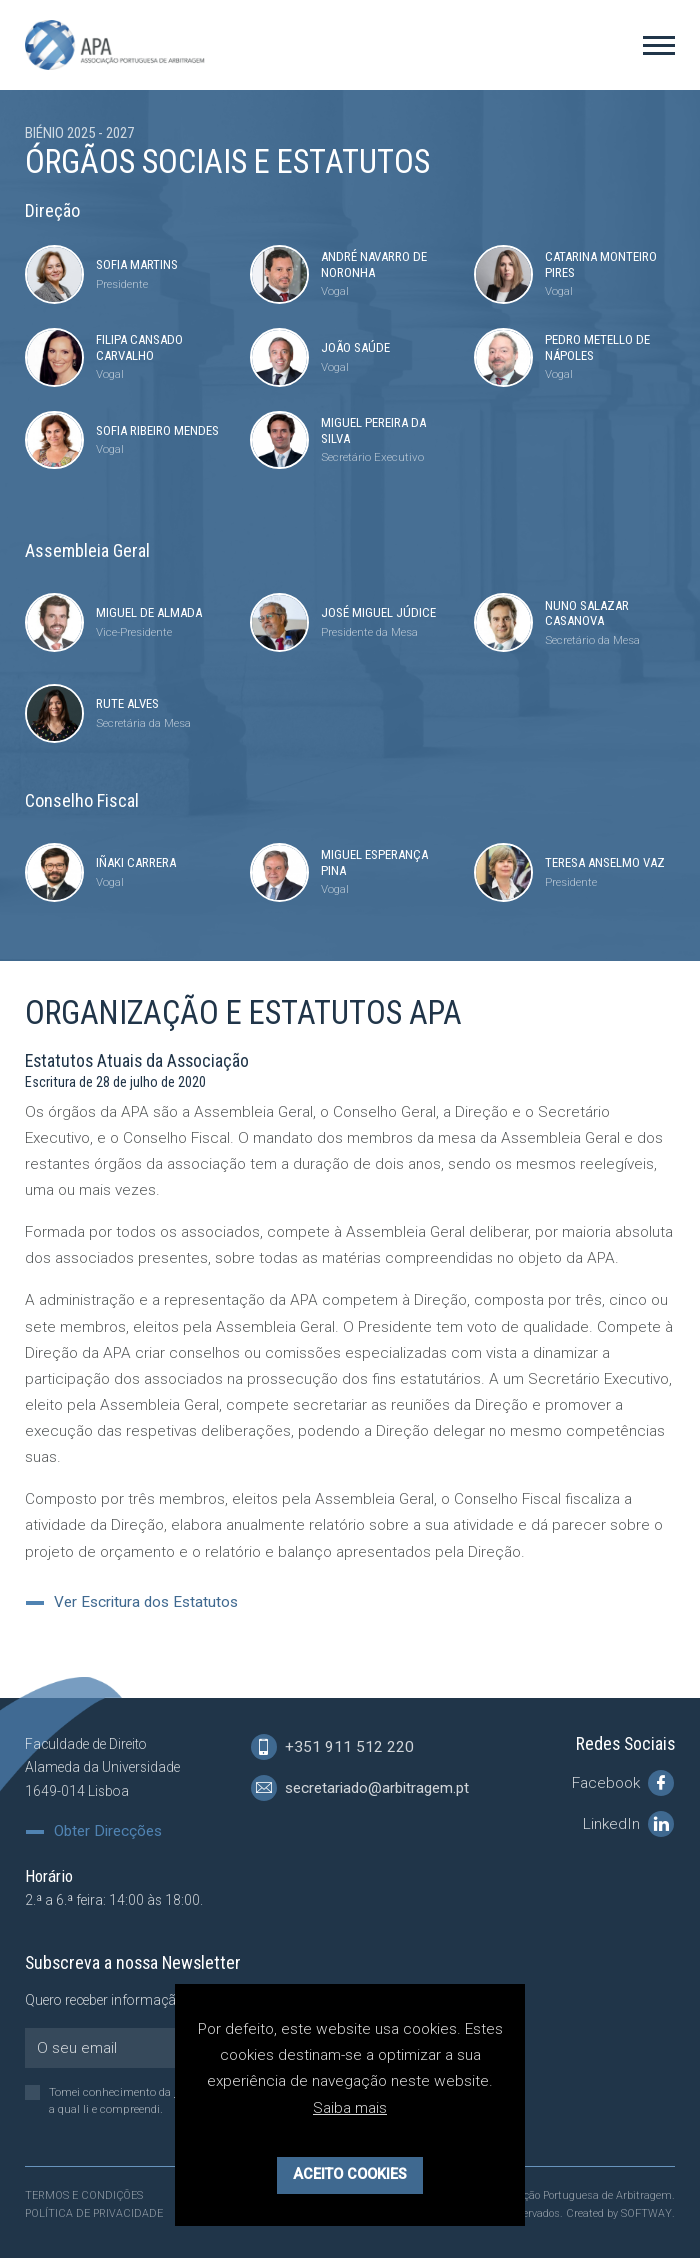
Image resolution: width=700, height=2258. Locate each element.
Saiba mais (350, 2108)
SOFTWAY (646, 2213)
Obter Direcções (108, 1831)
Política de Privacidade (94, 2213)
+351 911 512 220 (332, 1747)
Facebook (623, 1783)
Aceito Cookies (350, 2174)
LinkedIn (628, 1824)
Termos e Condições (84, 2195)
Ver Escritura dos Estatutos (146, 1602)
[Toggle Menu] (659, 45)
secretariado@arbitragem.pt (360, 1788)
